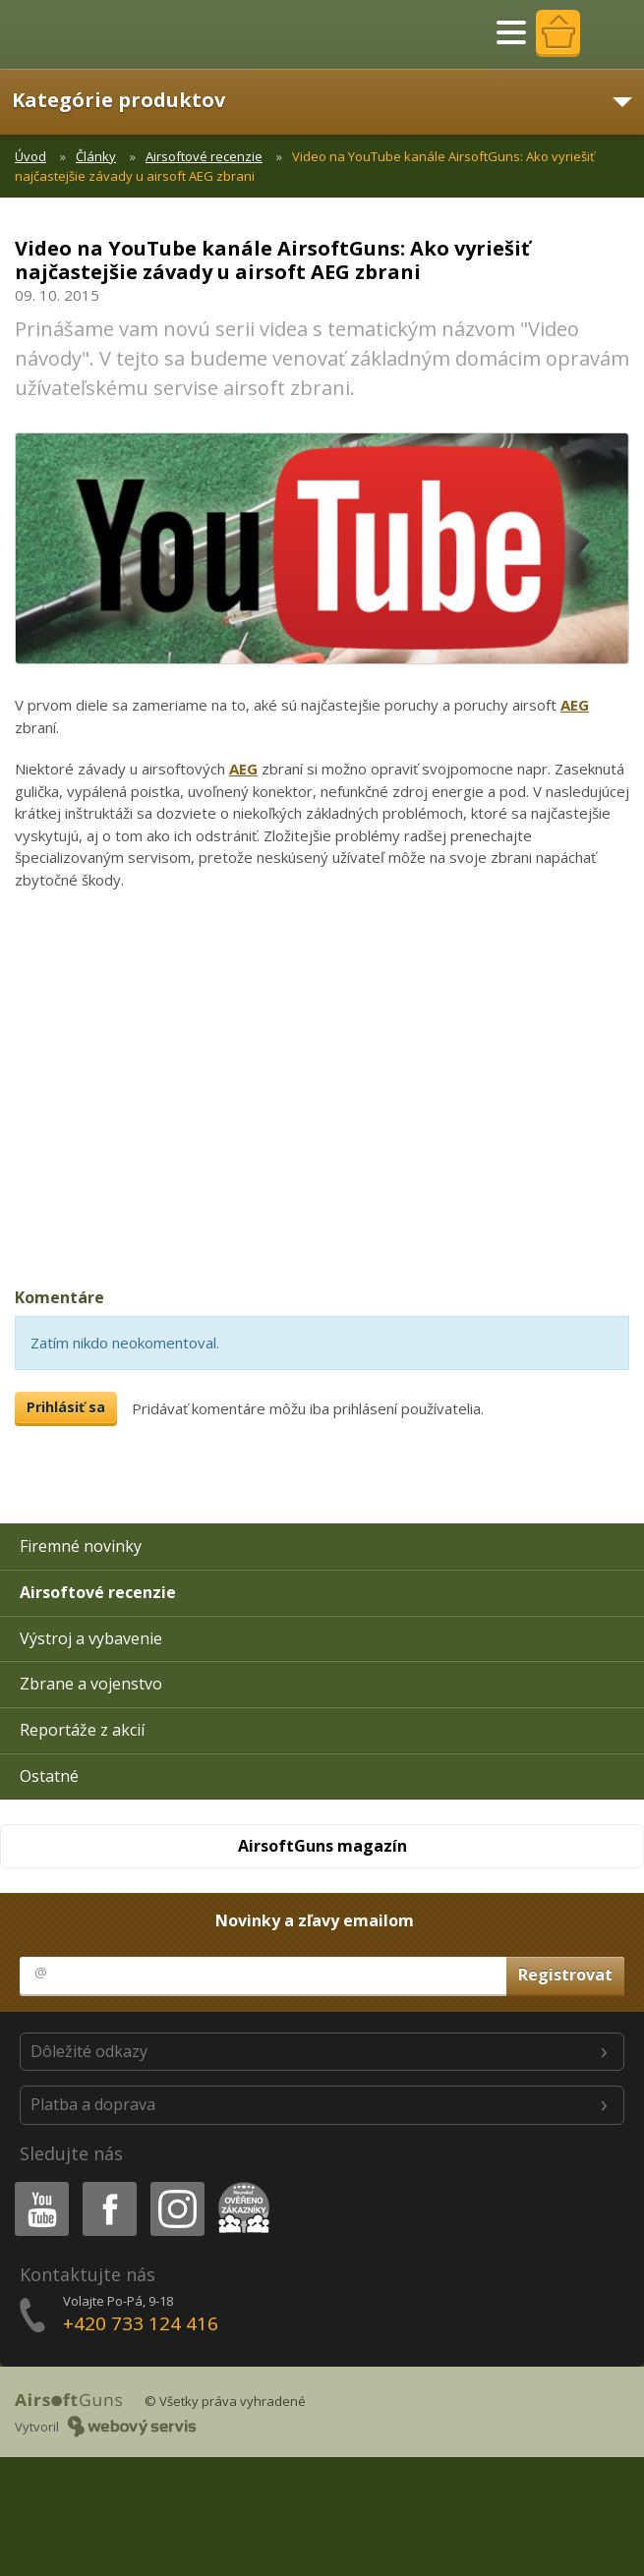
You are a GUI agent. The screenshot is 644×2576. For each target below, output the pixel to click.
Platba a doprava (92, 2104)
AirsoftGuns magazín (322, 1846)
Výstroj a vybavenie (91, 1638)
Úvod (30, 156)
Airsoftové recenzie (204, 156)
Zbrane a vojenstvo (91, 1683)
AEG (574, 705)
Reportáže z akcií (82, 1730)
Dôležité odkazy (88, 2051)
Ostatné (49, 1776)
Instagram (176, 2185)
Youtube (36, 2185)
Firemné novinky (81, 1546)
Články (96, 156)
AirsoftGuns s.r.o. (83, 34)
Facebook (108, 2185)
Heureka (240, 2185)
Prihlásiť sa (66, 1407)
